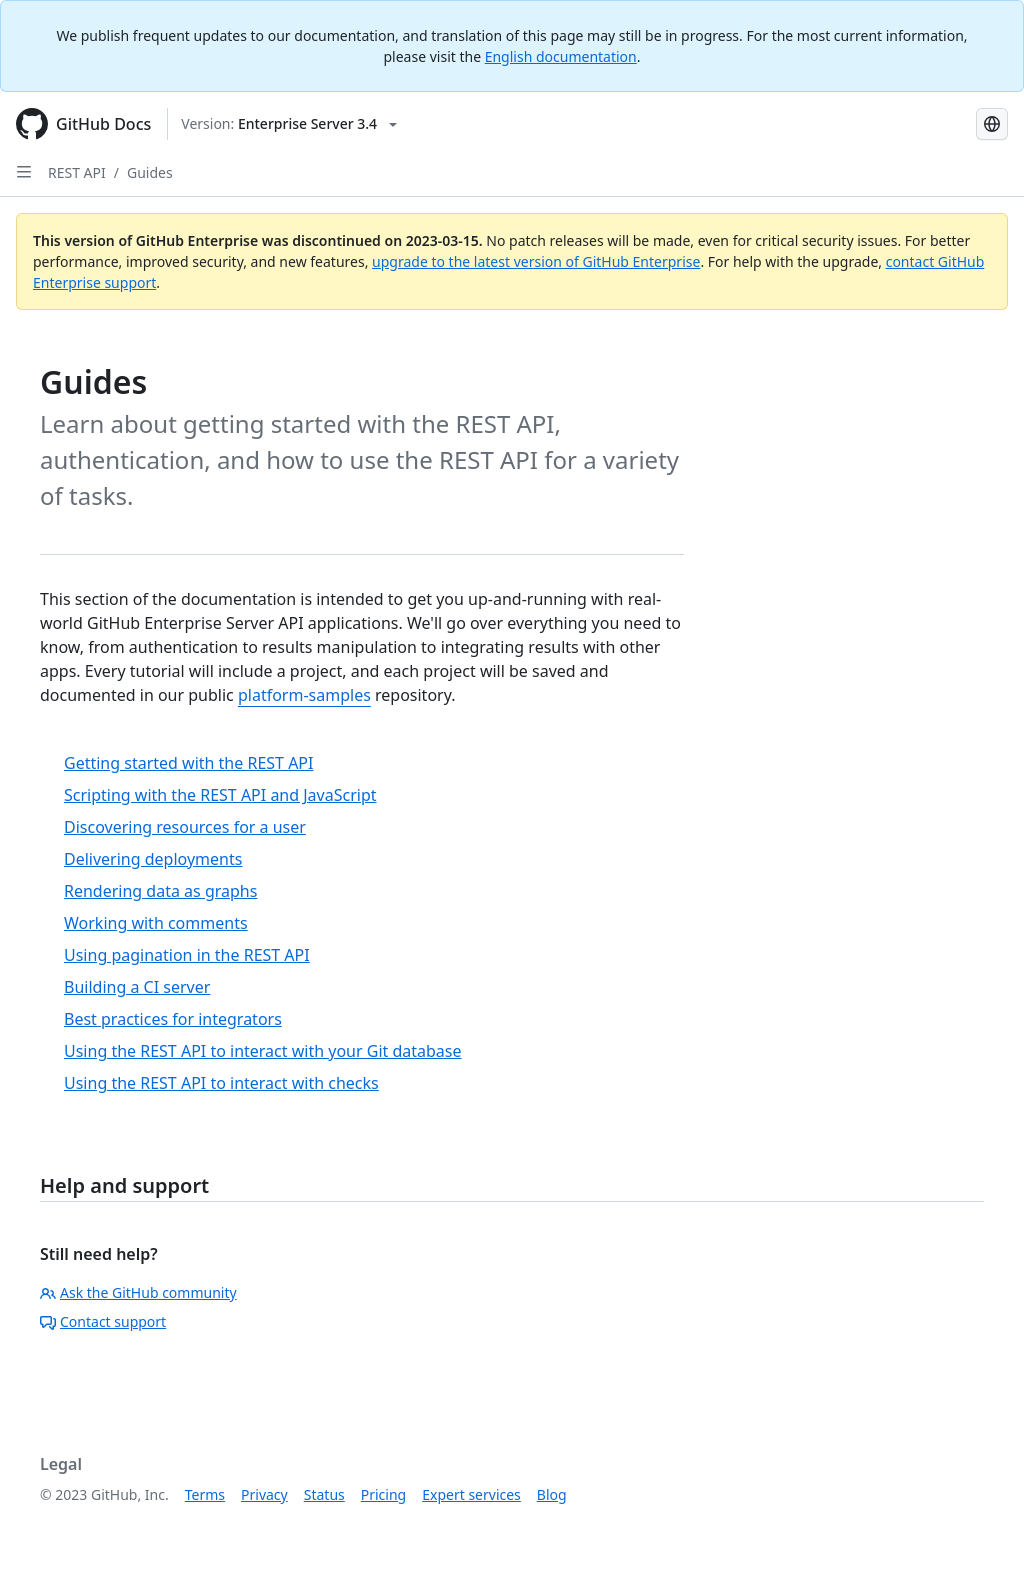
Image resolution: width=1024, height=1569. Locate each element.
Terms (205, 1494)
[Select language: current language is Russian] (992, 124)
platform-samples (304, 695)
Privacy (264, 1494)
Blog (552, 1494)
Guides (150, 172)
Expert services (471, 1494)
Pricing (383, 1494)
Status (324, 1494)
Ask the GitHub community (138, 1292)
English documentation (561, 56)
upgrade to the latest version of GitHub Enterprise (536, 261)
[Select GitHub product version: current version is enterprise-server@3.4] (289, 124)
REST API (77, 172)
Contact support (103, 1321)
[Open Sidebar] (24, 172)
